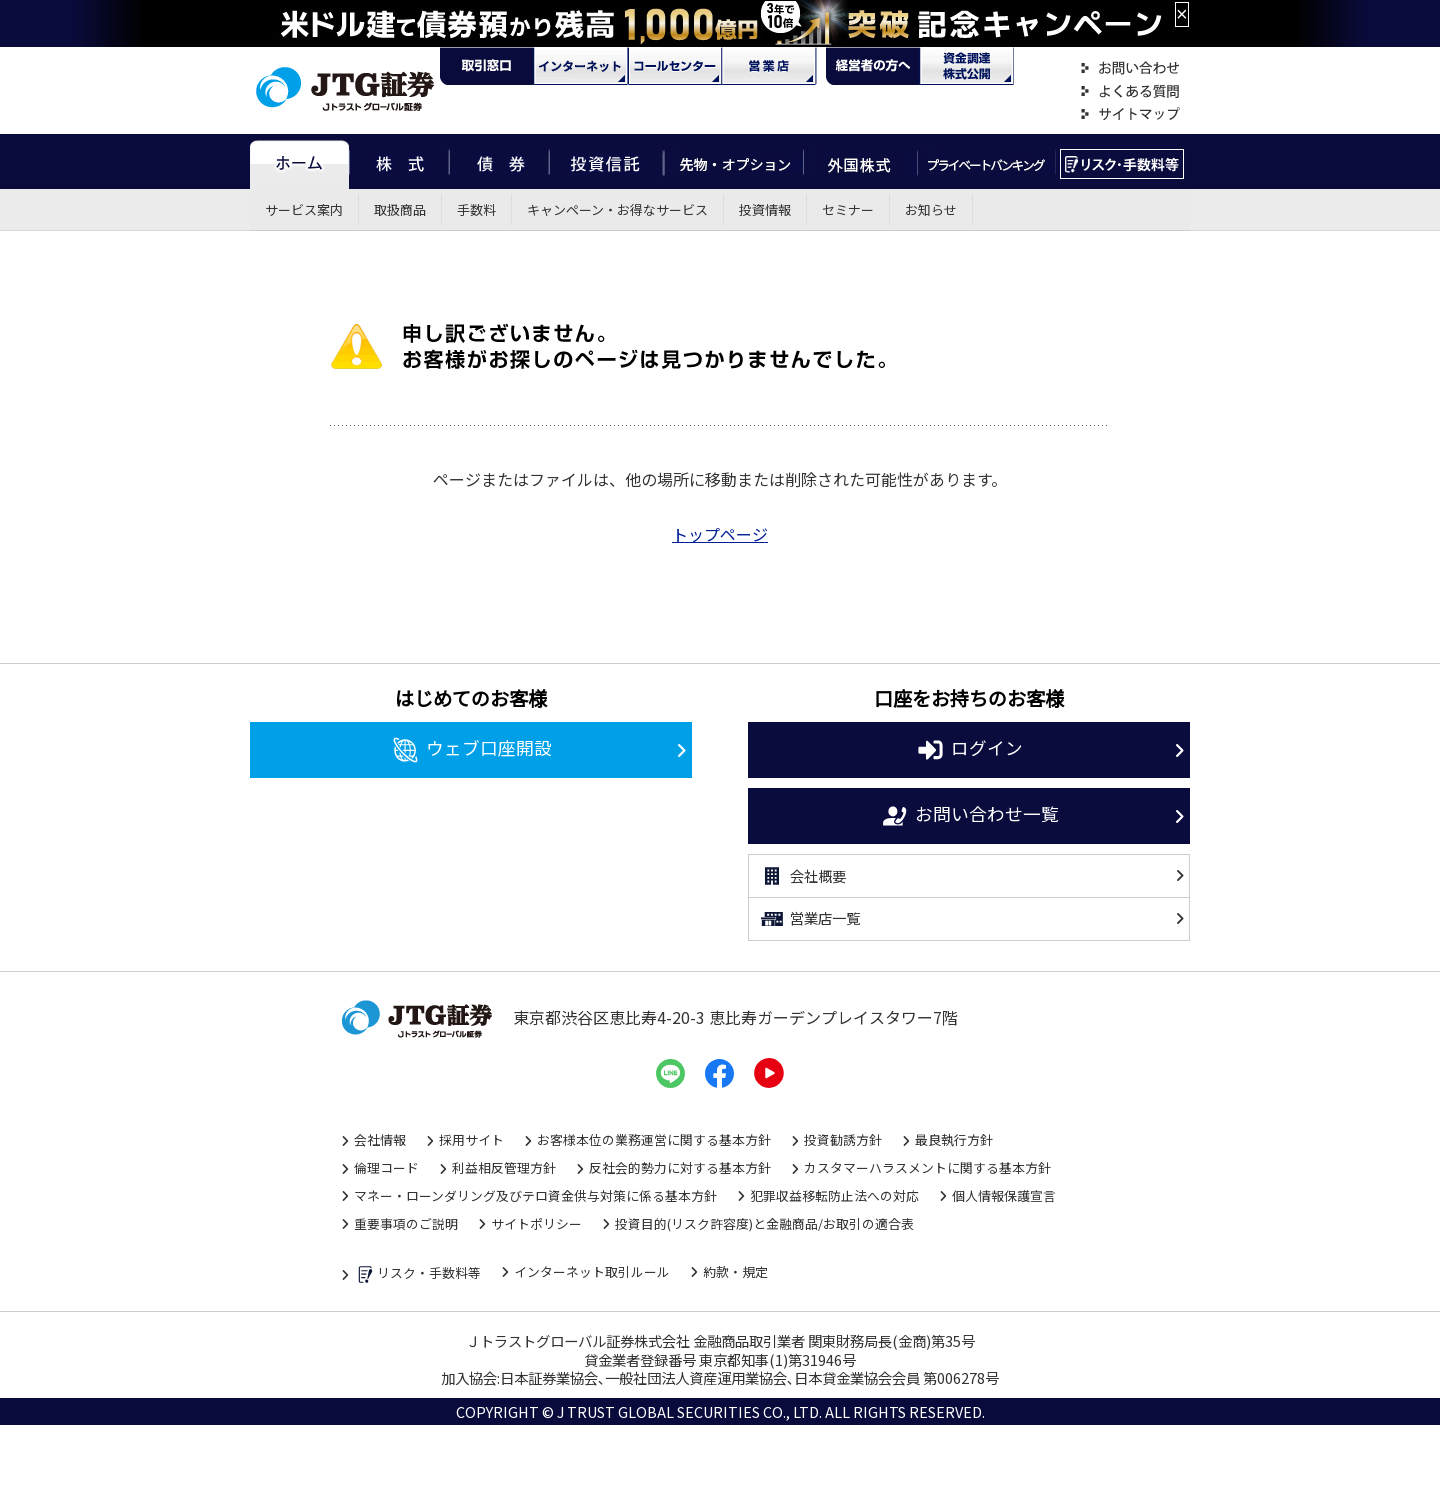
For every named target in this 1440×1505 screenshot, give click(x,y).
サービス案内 (304, 209)
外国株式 (860, 161)
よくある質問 (1130, 91)
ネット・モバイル (581, 66)
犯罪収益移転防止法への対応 (834, 1195)
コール (675, 66)
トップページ (720, 534)
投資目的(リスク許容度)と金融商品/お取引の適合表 (764, 1223)
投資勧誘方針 (843, 1139)
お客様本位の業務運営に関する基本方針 (654, 1139)
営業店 (769, 66)
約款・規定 (735, 1271)
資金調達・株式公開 (967, 66)
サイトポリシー (536, 1223)
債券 (499, 161)
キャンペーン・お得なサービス (617, 209)
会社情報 (380, 1139)
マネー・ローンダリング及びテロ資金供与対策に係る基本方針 (535, 1195)
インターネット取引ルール (592, 1271)
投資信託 (607, 161)
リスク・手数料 (1122, 161)
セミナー (848, 209)
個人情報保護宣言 (1004, 1195)
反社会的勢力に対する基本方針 (680, 1167)
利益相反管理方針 (504, 1167)
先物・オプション (733, 161)
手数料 (476, 209)
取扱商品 (400, 209)
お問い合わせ (1130, 68)
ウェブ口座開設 (471, 750)
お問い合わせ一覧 (969, 816)
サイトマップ (1130, 114)
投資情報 (765, 209)
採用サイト (471, 1139)
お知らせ (931, 209)
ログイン (969, 750)
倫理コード (386, 1167)
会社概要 (802, 876)
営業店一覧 (809, 919)
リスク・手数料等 (417, 1274)
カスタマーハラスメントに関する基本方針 (927, 1167)
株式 (399, 161)
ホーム (299, 161)
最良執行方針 (954, 1139)
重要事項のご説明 (406, 1223)
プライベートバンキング (986, 161)
